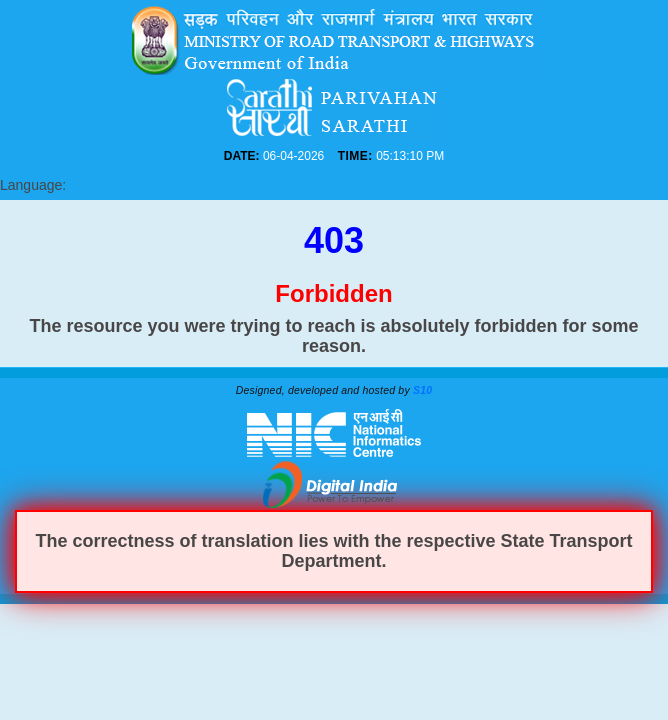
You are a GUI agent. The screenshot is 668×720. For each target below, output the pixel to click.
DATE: (242, 156)
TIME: (355, 156)
